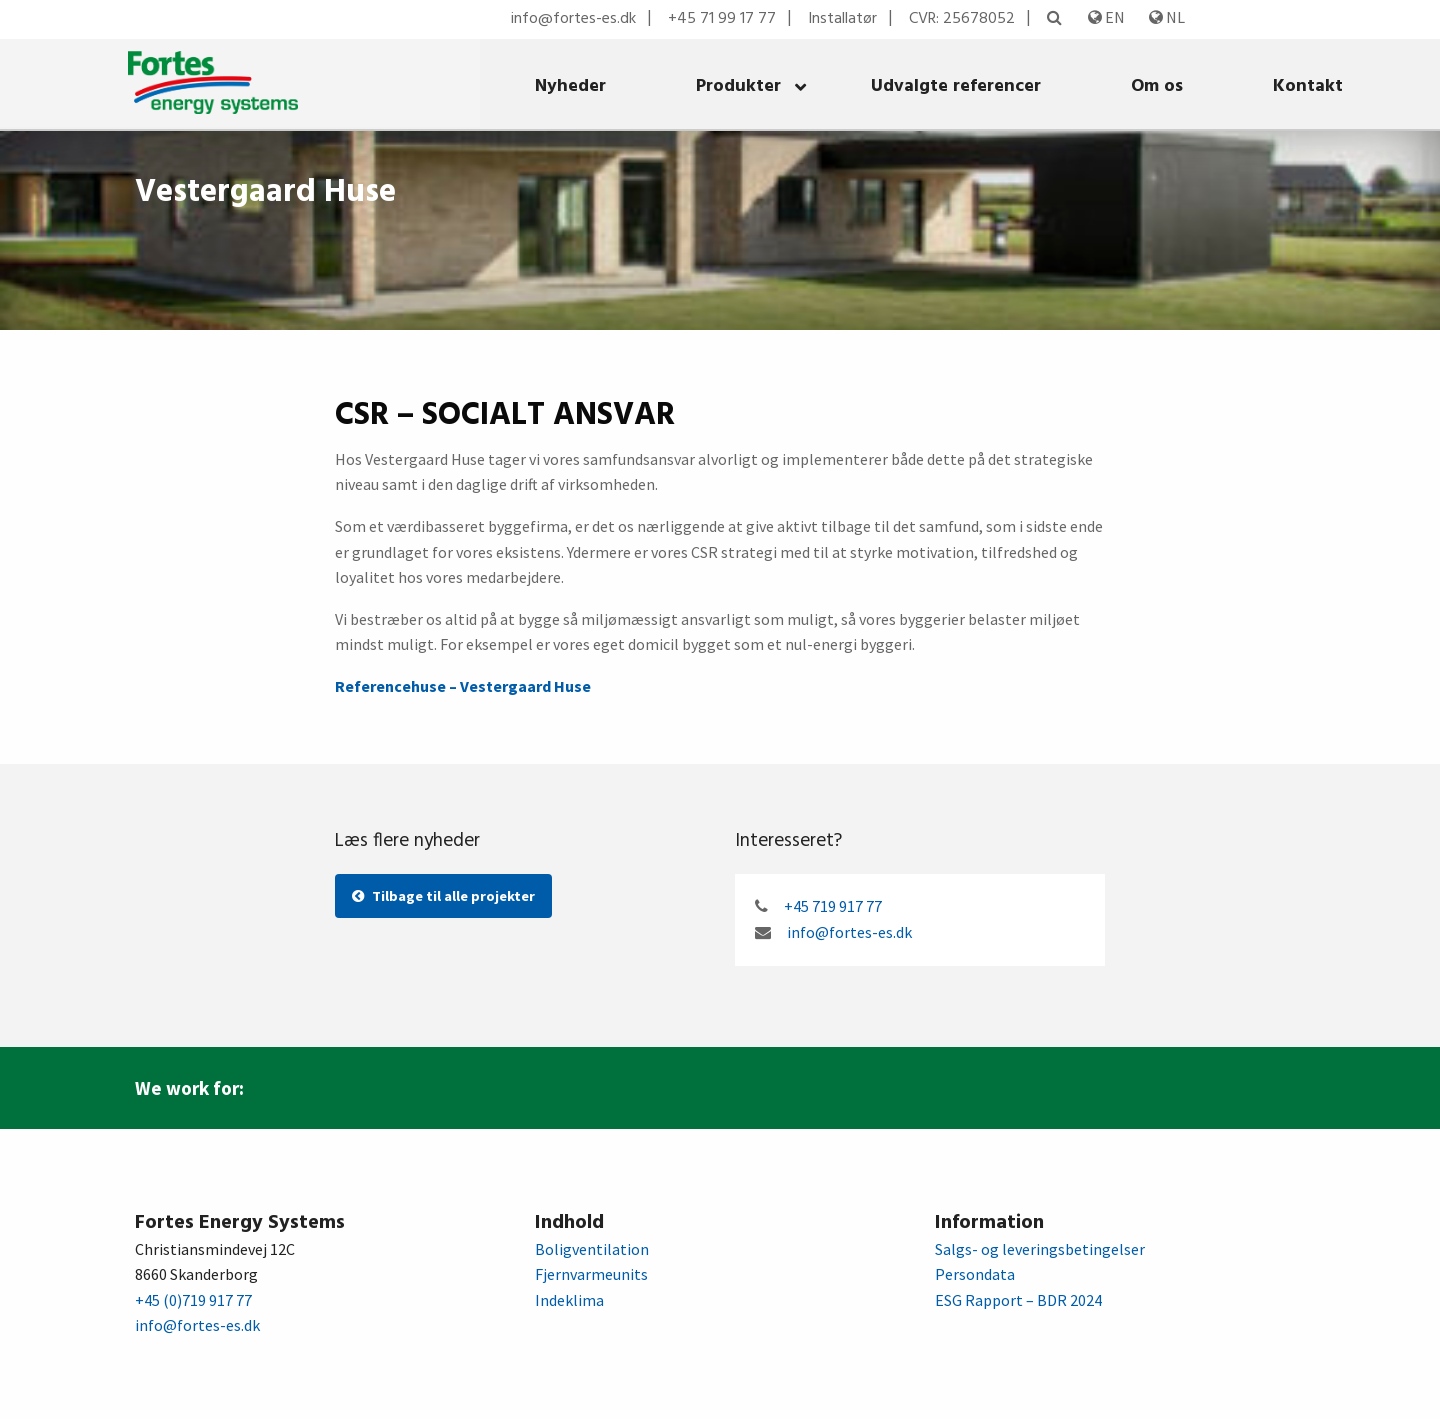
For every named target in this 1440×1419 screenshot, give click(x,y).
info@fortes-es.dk (573, 19)
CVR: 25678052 (962, 19)
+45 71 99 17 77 (722, 19)
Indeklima (569, 1300)
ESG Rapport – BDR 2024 (1018, 1300)
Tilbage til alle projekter (443, 896)
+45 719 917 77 (833, 906)
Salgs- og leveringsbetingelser (1040, 1249)
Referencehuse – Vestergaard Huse (463, 686)
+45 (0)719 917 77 (193, 1300)
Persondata (975, 1274)
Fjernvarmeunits (591, 1274)
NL (1167, 17)
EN (1106, 17)
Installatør (842, 19)
